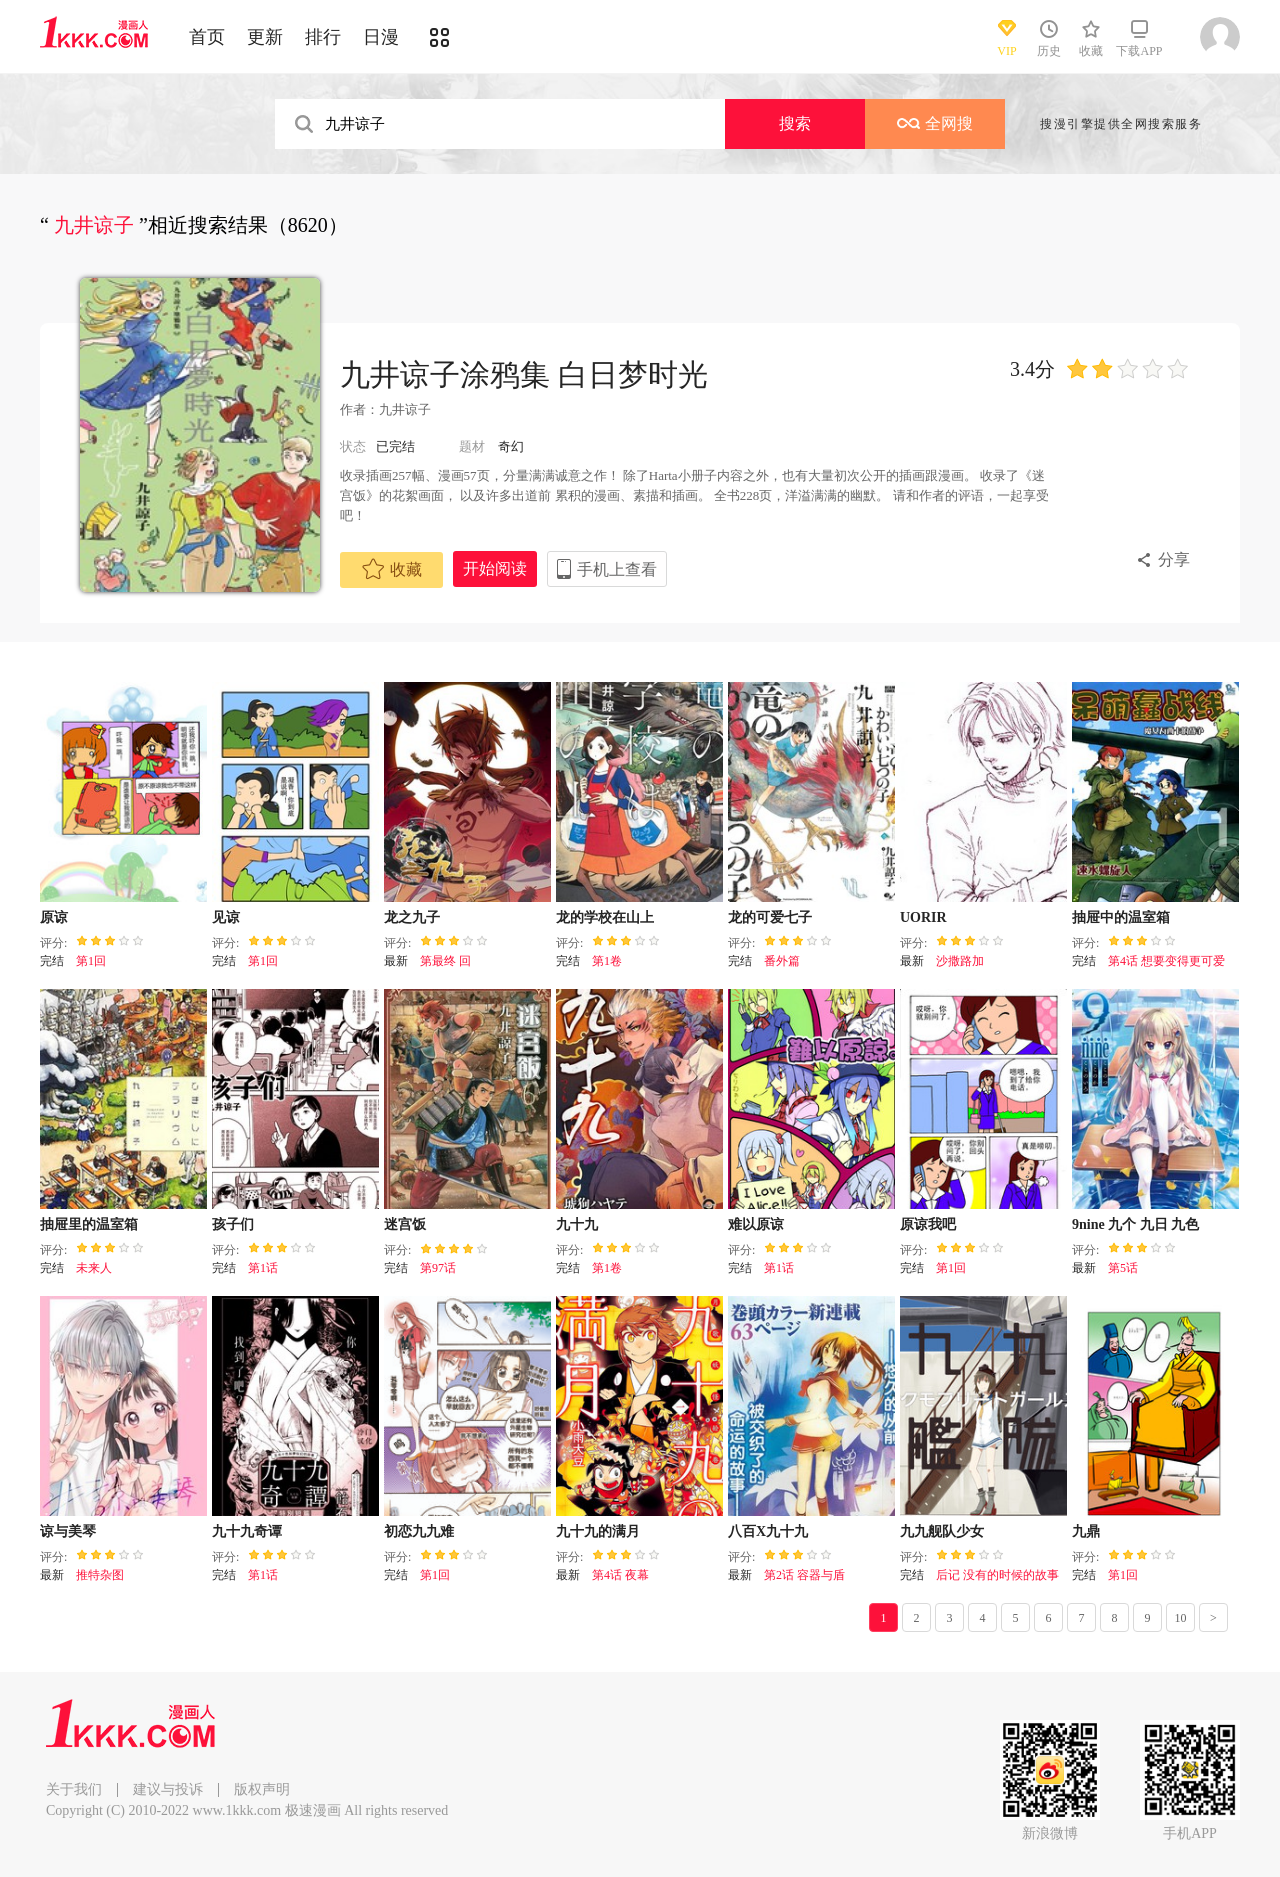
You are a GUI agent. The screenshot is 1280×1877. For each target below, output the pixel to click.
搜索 (795, 123)
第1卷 (607, 961)
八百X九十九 (768, 1531)
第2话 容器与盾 (804, 1575)
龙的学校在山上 (605, 917)
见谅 (226, 917)
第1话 (263, 1268)
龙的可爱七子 (770, 917)
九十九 (577, 1224)
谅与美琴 (68, 1531)
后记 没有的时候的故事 (997, 1575)
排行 (323, 37)
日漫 (381, 37)
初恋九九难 (419, 1531)
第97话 (438, 1268)
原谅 (54, 917)
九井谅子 (405, 409)
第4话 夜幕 (620, 1575)
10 (1181, 1618)
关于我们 (74, 1789)
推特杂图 (100, 1575)
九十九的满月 (598, 1531)
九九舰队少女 (942, 1531)
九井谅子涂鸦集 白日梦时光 (524, 374)
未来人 (94, 1268)
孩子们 (233, 1224)
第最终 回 (445, 961)
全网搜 (935, 123)
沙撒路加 (960, 961)
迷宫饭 (405, 1224)
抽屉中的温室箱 (1121, 917)
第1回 (91, 961)
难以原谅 (756, 1224)
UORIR (923, 917)
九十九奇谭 (247, 1531)
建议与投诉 (168, 1789)
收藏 (392, 569)
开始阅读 (495, 568)
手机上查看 (617, 569)
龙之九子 (412, 917)
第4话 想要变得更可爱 (1166, 961)
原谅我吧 (928, 1224)
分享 (1174, 559)
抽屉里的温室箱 (89, 1224)
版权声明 (262, 1789)
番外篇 (782, 961)
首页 (207, 37)
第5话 (1123, 1268)
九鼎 (1086, 1531)
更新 (265, 37)
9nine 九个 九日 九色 (1135, 1224)
